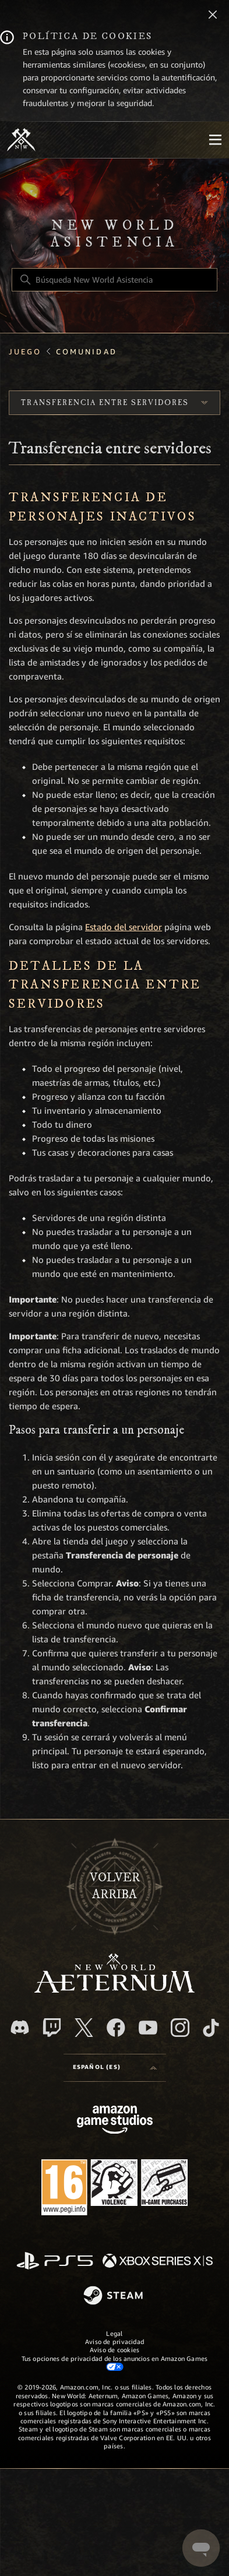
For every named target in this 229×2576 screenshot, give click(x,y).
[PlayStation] (55, 2261)
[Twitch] (52, 2027)
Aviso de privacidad (114, 2342)
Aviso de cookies (115, 2350)
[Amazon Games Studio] (115, 2122)
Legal (114, 2333)
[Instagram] (180, 2027)
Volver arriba (115, 1886)
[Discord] (19, 2027)
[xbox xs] (157, 2261)
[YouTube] (148, 2027)
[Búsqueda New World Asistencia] (114, 279)
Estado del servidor (123, 927)
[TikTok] (211, 2027)
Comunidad (86, 352)
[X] (84, 2027)
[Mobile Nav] (215, 140)
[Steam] (114, 2296)
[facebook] (116, 2027)
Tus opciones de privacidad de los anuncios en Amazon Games (115, 2363)
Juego (25, 352)
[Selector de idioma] (115, 2068)
